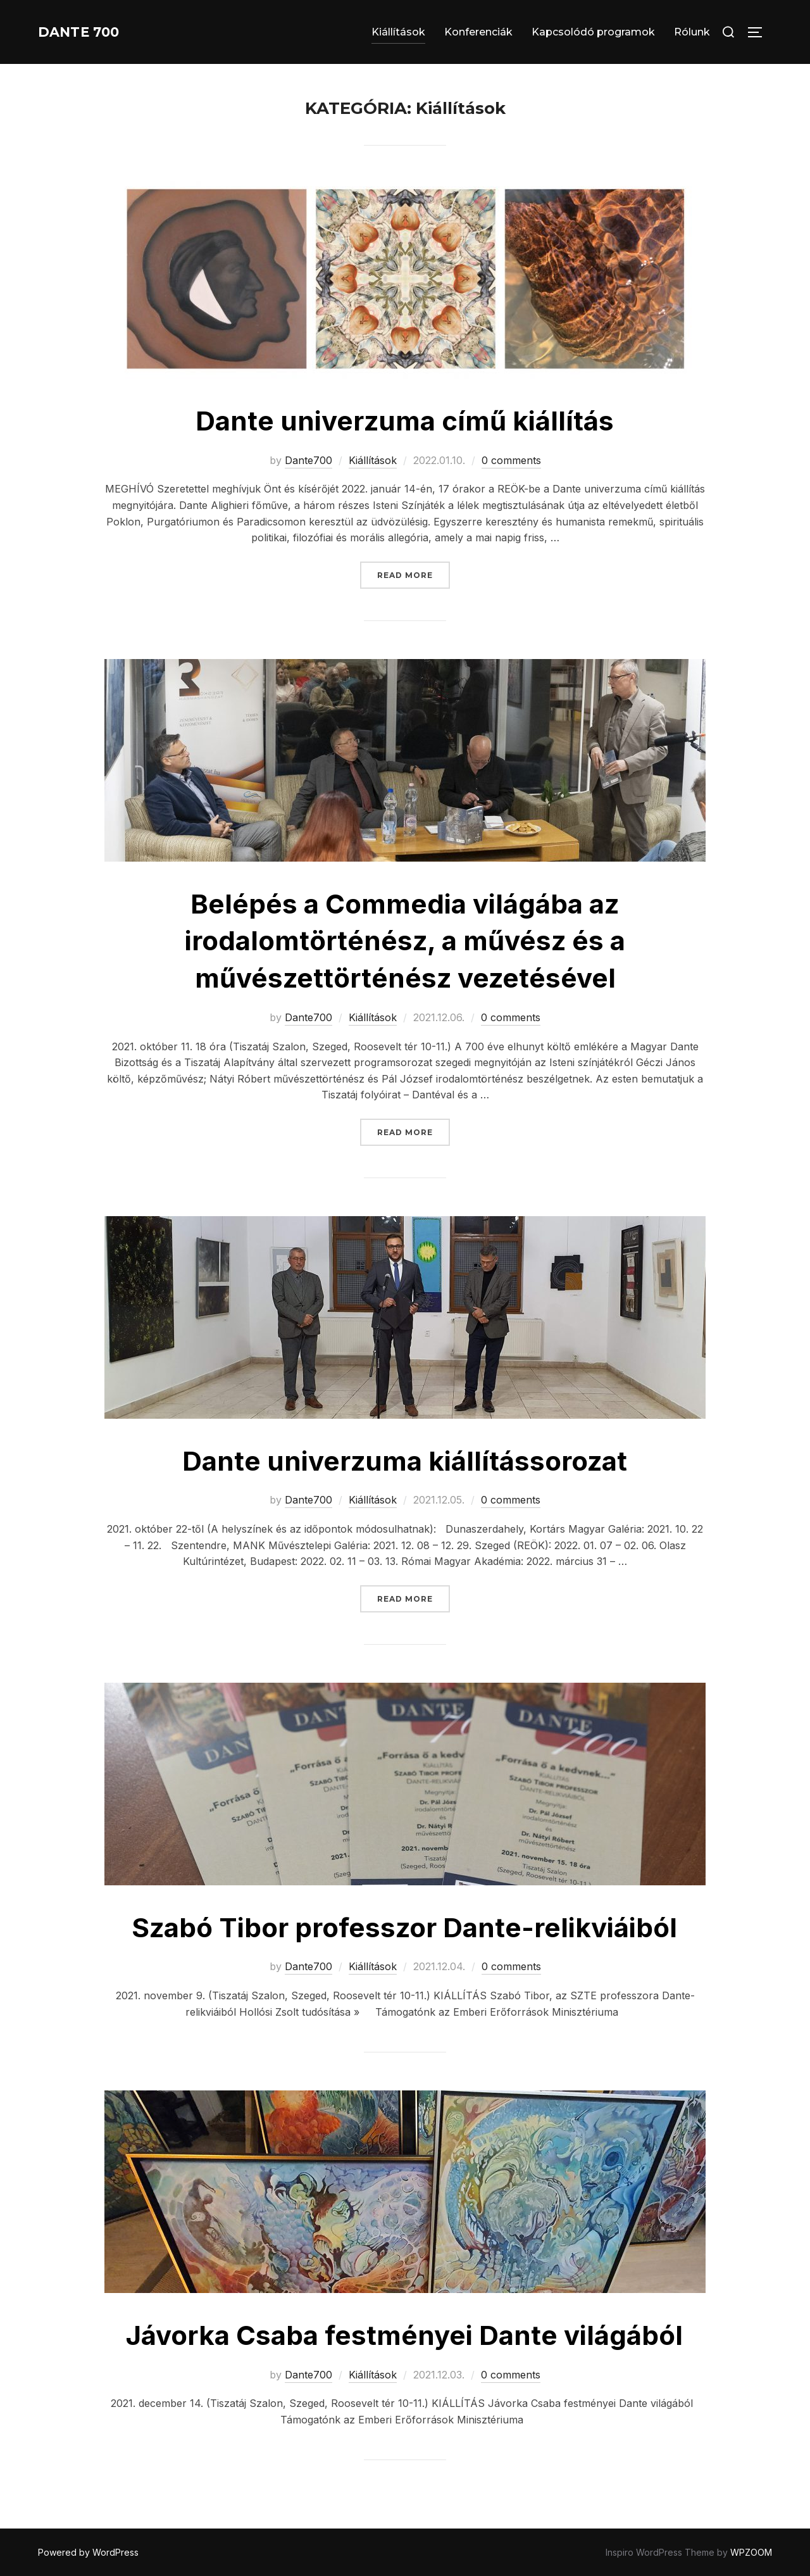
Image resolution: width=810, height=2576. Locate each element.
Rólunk (692, 32)
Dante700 (308, 460)
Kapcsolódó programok (593, 32)
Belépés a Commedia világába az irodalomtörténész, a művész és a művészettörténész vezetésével (405, 941)
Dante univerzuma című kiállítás (405, 421)
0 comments (511, 460)
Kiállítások (398, 32)
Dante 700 (89, 32)
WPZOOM (751, 2552)
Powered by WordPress (88, 2552)
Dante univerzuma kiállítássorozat (404, 1461)
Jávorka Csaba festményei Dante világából (404, 2335)
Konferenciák (478, 32)
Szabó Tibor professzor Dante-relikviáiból (404, 1927)
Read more (413, 574)
